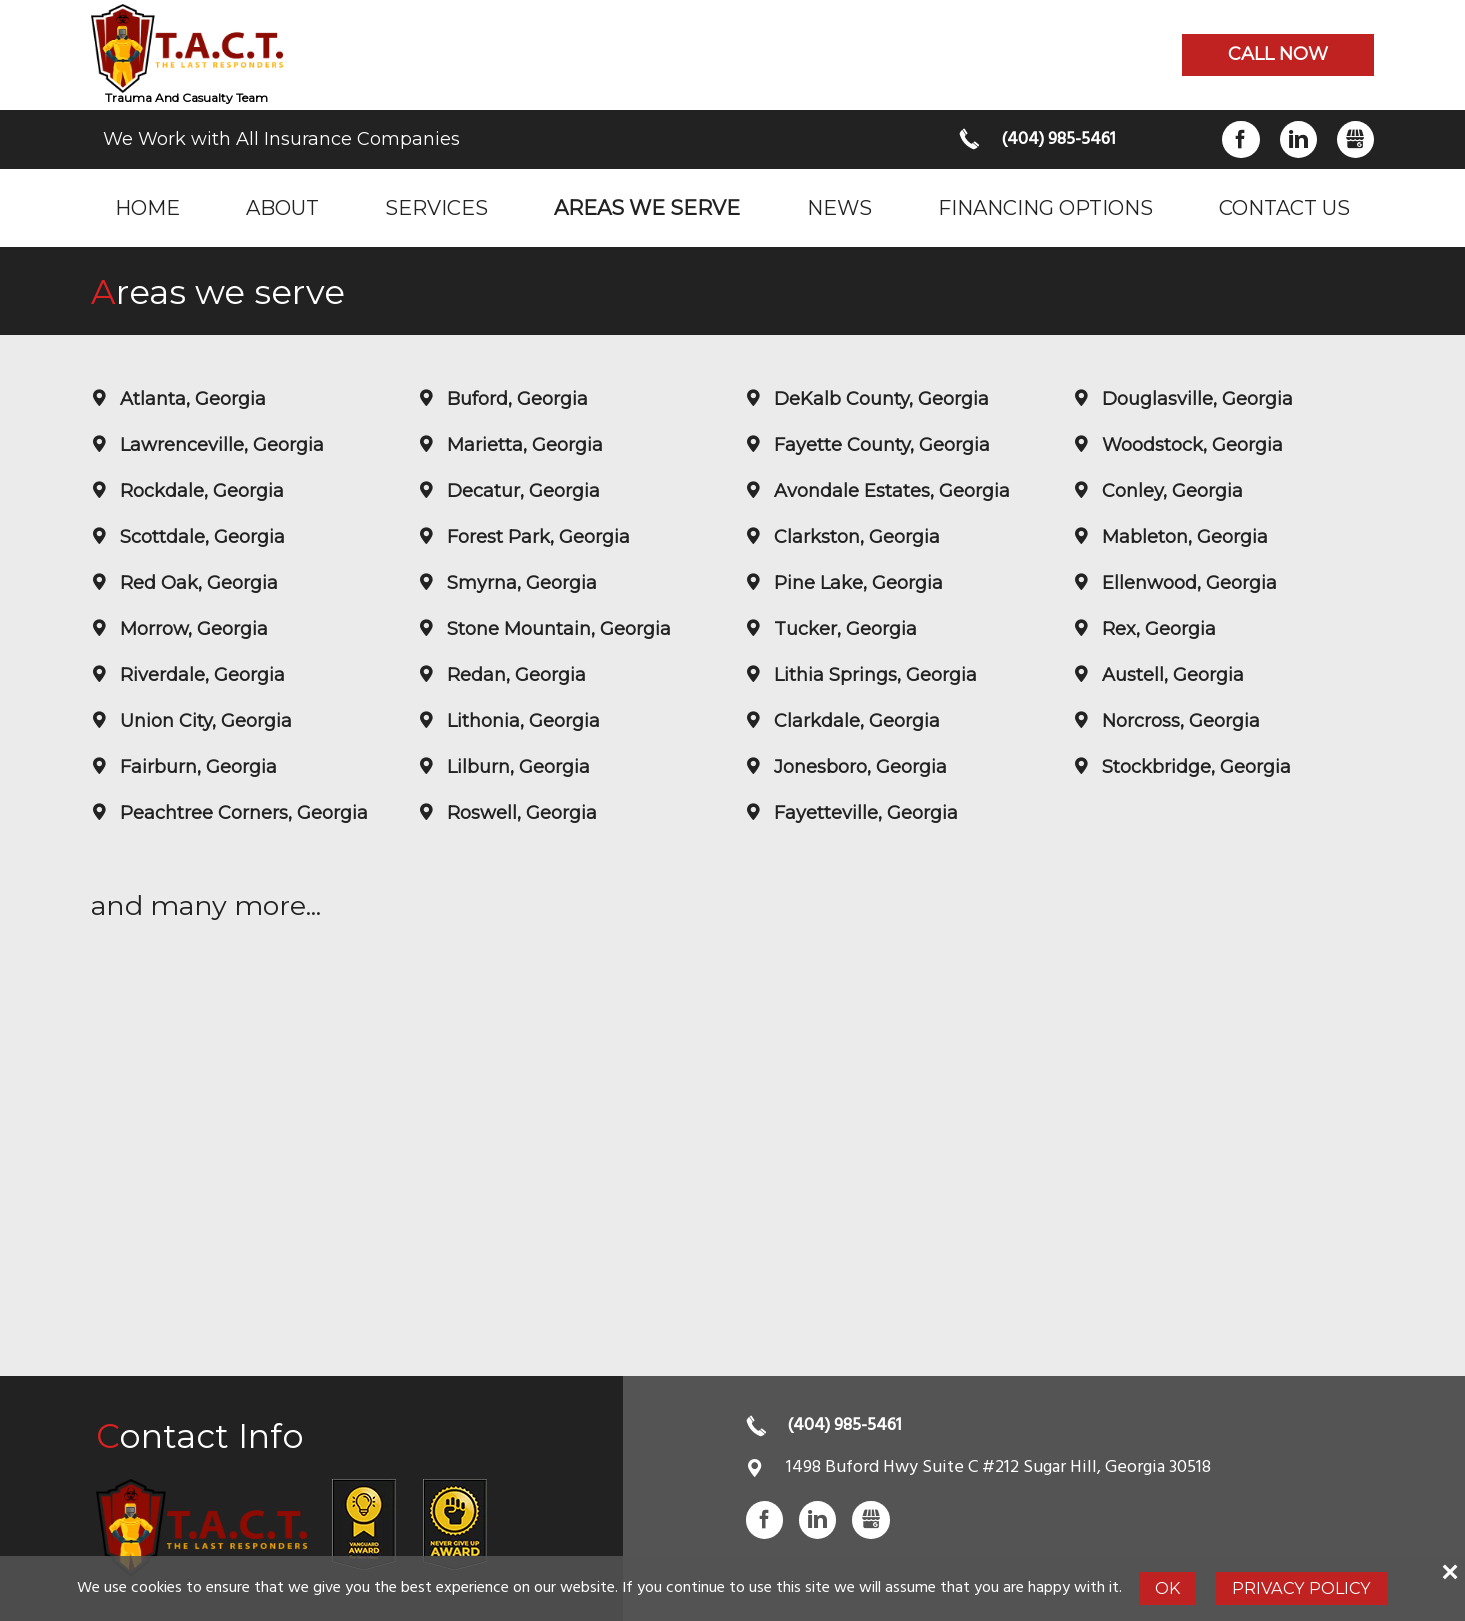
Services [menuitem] (436, 207)
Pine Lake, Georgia (856, 583)
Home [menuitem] (147, 207)
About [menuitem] (282, 207)
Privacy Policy (1301, 1588)
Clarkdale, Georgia (854, 721)
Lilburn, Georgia (516, 767)
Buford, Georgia (515, 399)
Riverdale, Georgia (200, 675)
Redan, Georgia (514, 675)
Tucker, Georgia (843, 629)
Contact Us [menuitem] (1284, 207)
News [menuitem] (839, 207)
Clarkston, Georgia (854, 537)
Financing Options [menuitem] (1045, 207)
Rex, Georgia (1156, 629)
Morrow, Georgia (191, 629)
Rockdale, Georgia (199, 491)
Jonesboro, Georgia (858, 767)
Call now (1278, 54)
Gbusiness (1355, 139)
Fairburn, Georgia (196, 767)
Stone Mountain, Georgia (556, 629)
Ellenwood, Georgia (1187, 583)
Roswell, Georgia (519, 813)
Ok (1167, 1588)
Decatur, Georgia (521, 491)
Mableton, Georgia (1182, 537)
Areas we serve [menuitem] (647, 207)
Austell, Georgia (1170, 675)
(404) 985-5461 (1058, 139)
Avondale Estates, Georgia (889, 491)
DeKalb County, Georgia (879, 399)
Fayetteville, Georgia (863, 813)
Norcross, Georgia (1178, 721)
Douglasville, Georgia (1195, 399)
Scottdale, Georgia (200, 537)
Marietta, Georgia (522, 445)
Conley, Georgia (1170, 491)
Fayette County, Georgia (879, 445)
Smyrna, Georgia (519, 583)
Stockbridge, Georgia (1194, 767)
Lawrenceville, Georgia (219, 445)
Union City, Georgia (203, 721)
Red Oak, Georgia (196, 583)
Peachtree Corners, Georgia (241, 813)
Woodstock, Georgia (1190, 445)
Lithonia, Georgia (521, 721)
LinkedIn (1298, 139)
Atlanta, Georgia (190, 399)
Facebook (1240, 139)
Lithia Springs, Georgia (873, 675)
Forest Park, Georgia (536, 537)
